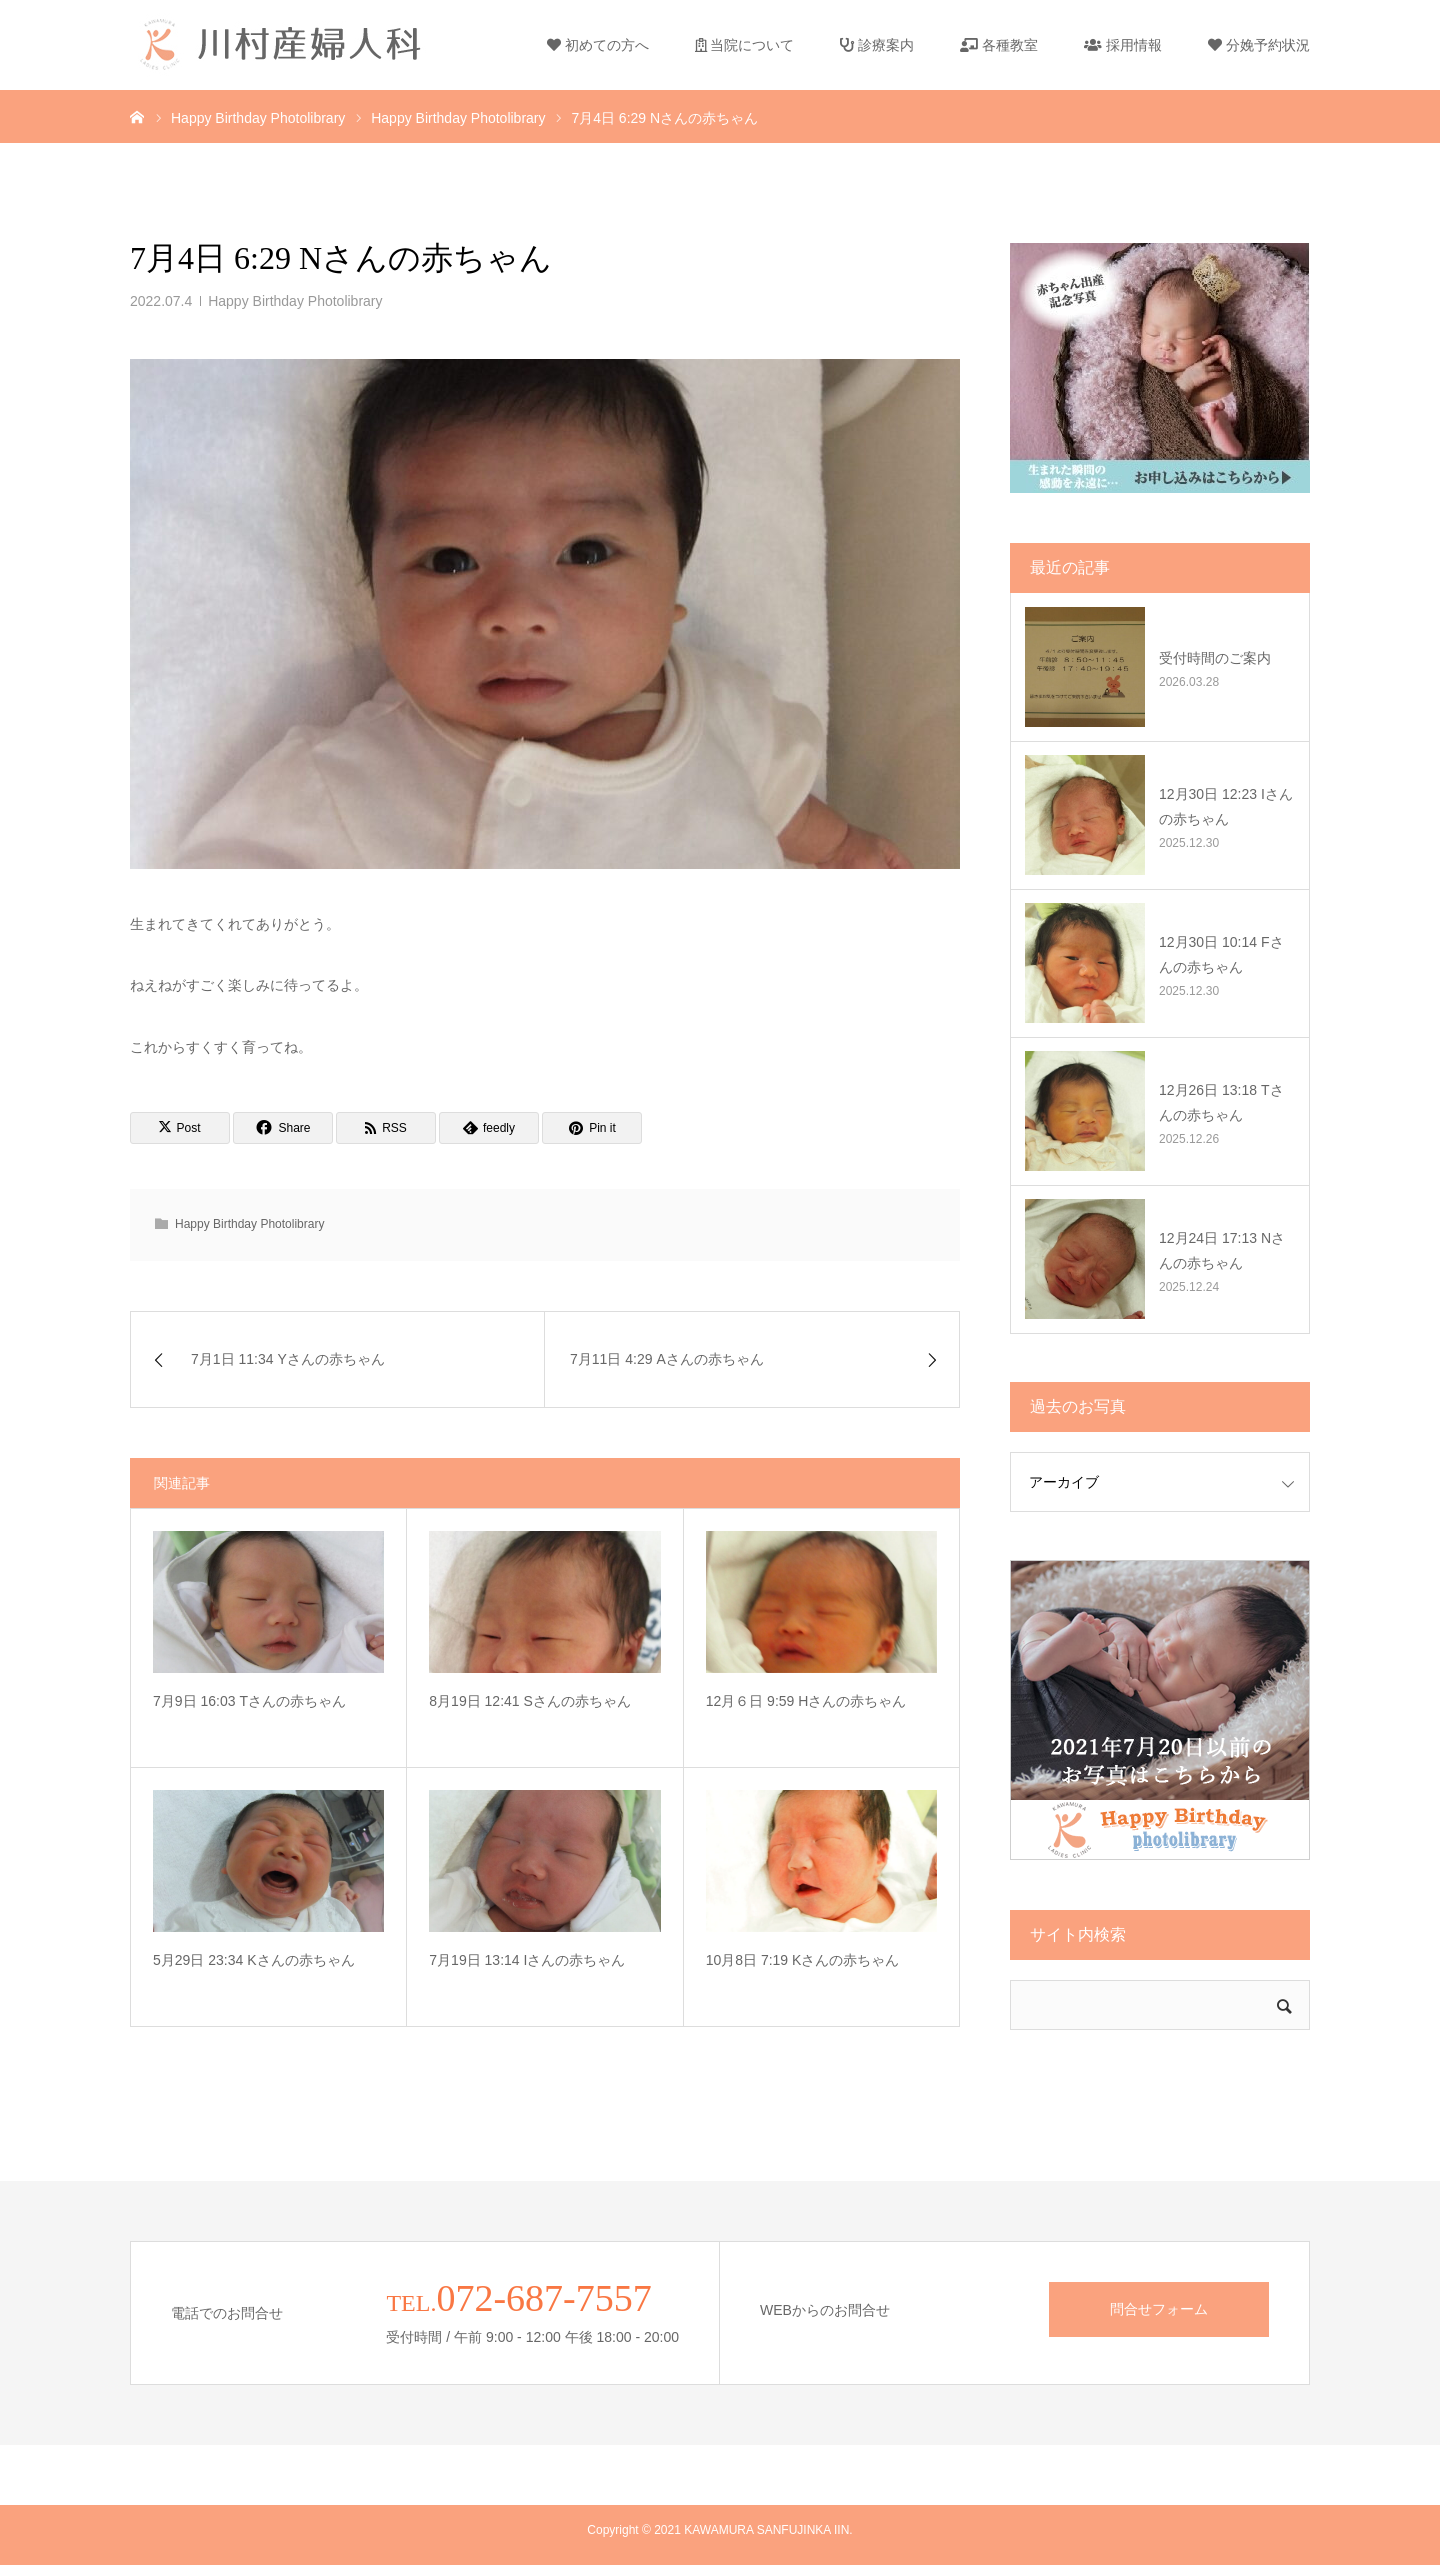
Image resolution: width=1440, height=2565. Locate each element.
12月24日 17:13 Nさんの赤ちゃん (1222, 1250)
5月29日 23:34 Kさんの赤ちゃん (254, 1960)
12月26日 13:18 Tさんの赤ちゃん (1221, 1102)
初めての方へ (598, 45)
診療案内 (877, 45)
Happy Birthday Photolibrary (295, 301)
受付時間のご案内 (1215, 658)
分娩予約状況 (1259, 45)
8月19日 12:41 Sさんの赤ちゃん (530, 1701)
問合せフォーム (1159, 2309)
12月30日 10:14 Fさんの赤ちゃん (1221, 954)
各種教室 (999, 45)
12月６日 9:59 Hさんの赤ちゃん (806, 1701)
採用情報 (1123, 45)
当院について (745, 45)
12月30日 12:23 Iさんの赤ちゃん (1226, 806)
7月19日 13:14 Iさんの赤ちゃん (527, 1960)
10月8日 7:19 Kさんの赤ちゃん (803, 1960)
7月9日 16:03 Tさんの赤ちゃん (249, 1701)
